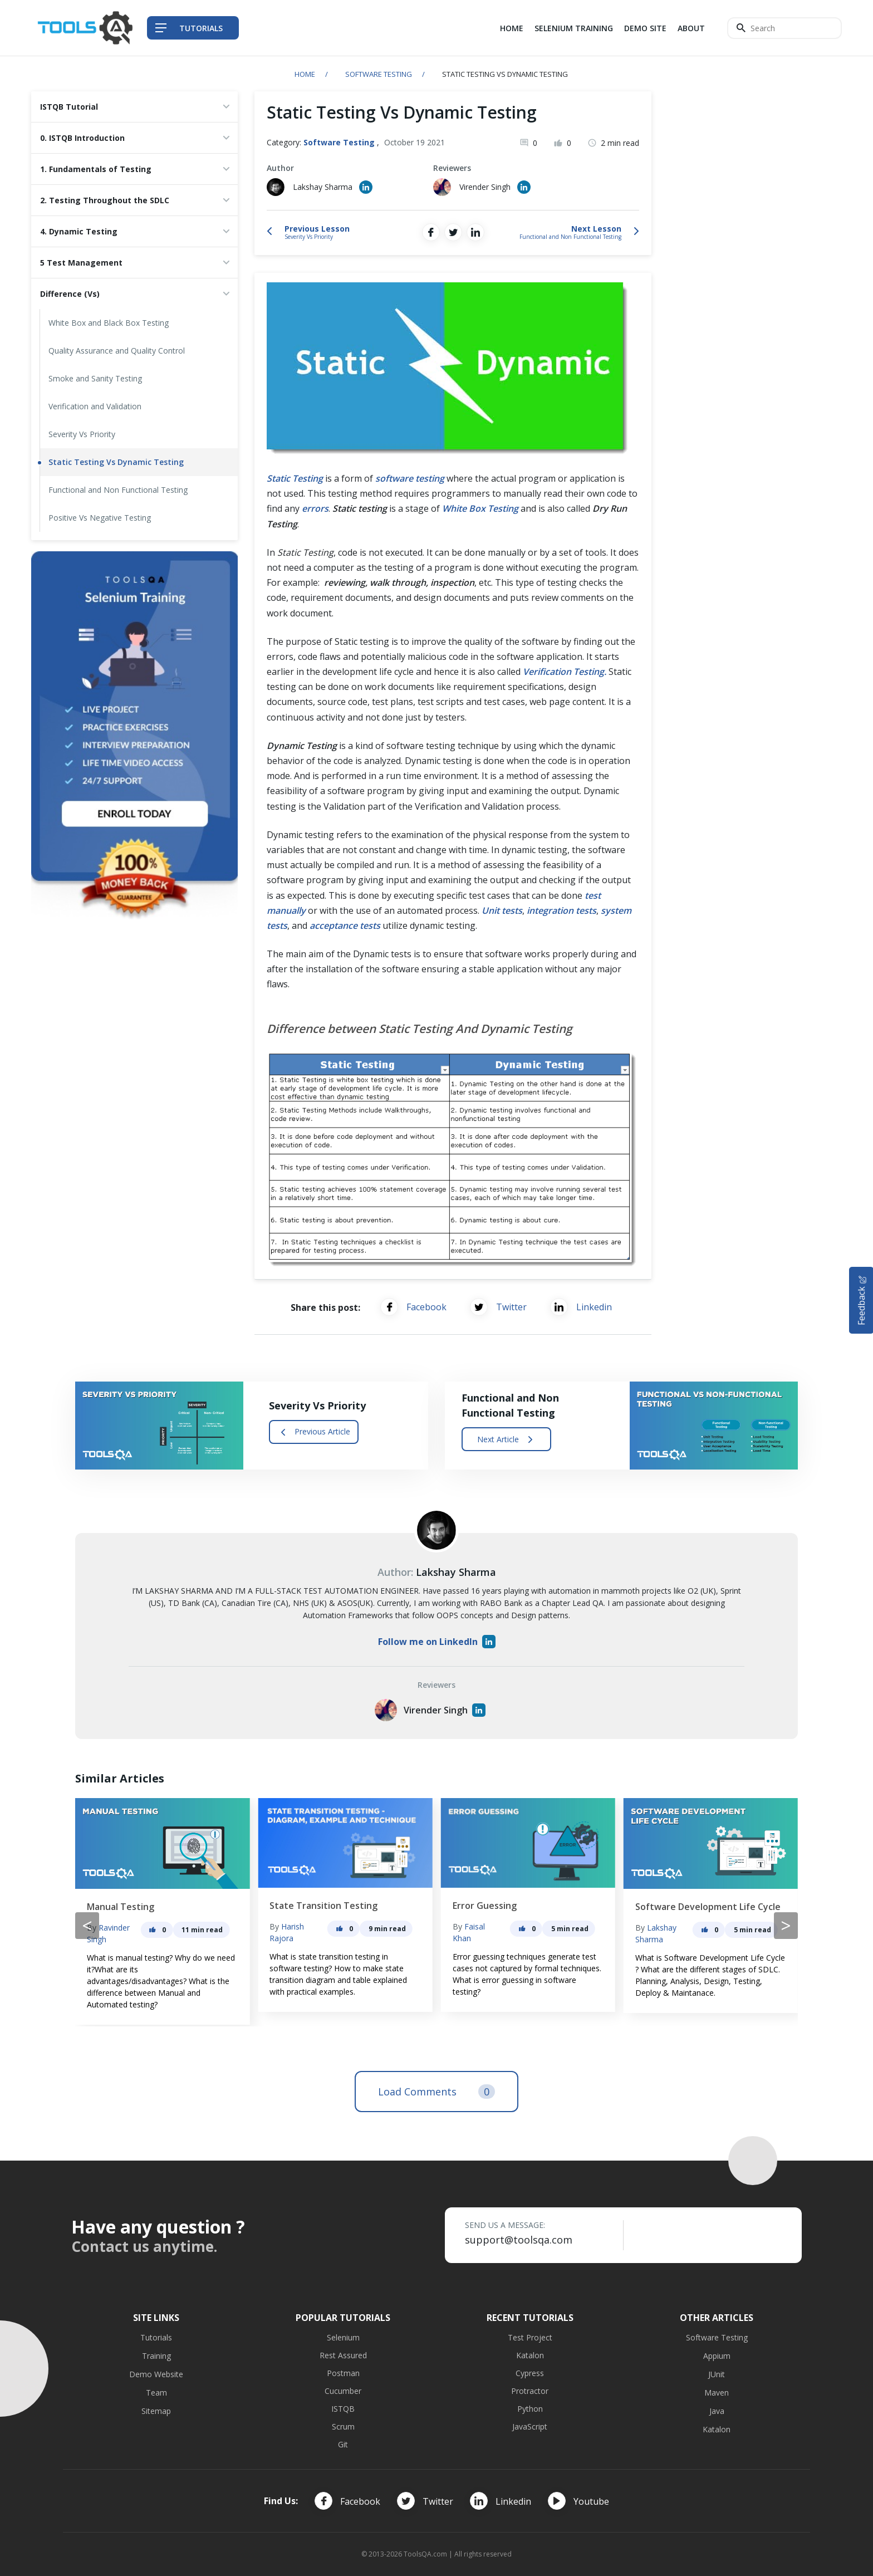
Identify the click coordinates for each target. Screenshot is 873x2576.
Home (511, 28)
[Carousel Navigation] (436, 1925)
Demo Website (156, 2374)
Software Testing (378, 74)
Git (343, 2444)
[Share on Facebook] (431, 232)
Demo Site (645, 28)
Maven (716, 2392)
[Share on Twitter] (453, 232)
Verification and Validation (94, 406)
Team (156, 2392)
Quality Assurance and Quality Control (116, 350)
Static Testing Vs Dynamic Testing (116, 462)
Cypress (530, 2373)
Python (530, 2408)
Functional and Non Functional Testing (118, 489)
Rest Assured (343, 2355)
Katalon (530, 2355)
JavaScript (529, 2426)
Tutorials (156, 2337)
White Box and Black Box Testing (108, 322)
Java (716, 2411)
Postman (343, 2373)
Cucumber (343, 2391)
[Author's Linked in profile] (365, 187)
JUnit (716, 2374)
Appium (716, 2355)
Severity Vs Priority (81, 434)
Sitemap (156, 2411)
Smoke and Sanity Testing (95, 378)
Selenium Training (573, 28)
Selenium (343, 2337)
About (691, 28)
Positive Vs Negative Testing (99, 517)
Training (156, 2355)
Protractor (529, 2391)
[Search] (784, 28)
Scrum (343, 2426)
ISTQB (343, 2408)
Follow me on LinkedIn (437, 1641)
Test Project (530, 2337)
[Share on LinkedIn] (475, 232)
